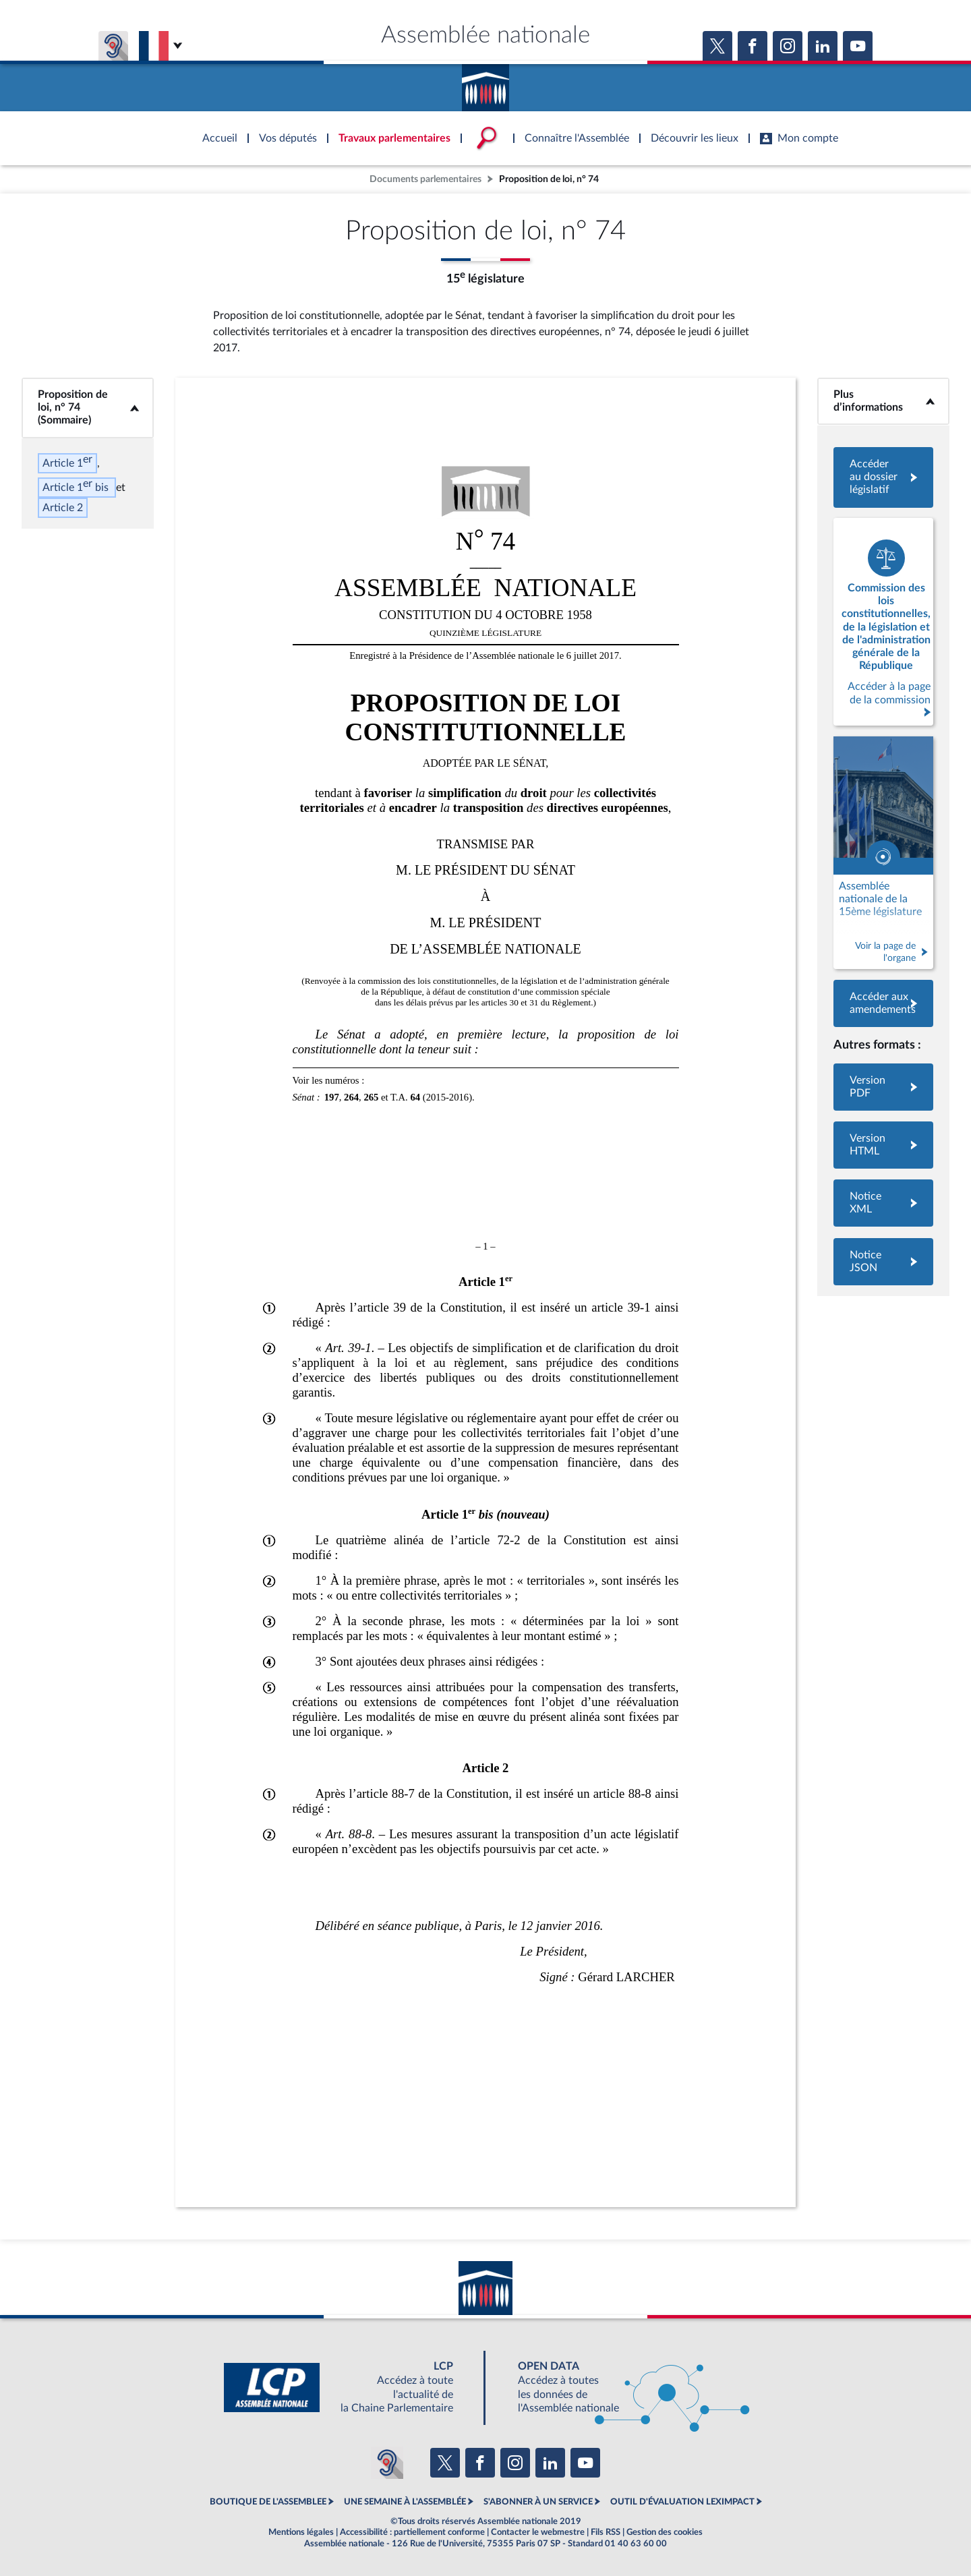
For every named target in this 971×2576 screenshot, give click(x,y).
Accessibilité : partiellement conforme (412, 2532)
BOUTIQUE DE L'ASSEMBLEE (268, 2502)
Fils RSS (605, 2532)
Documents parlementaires (425, 179)
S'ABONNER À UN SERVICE (538, 2502)
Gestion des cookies (664, 2532)
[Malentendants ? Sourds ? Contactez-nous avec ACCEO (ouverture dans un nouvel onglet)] (387, 2463)
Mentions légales (301, 2532)
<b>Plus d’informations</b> (883, 401)
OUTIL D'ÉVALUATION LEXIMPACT (682, 2502)
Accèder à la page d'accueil (485, 83)
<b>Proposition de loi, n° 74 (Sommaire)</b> (88, 407)
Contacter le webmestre (538, 2532)
